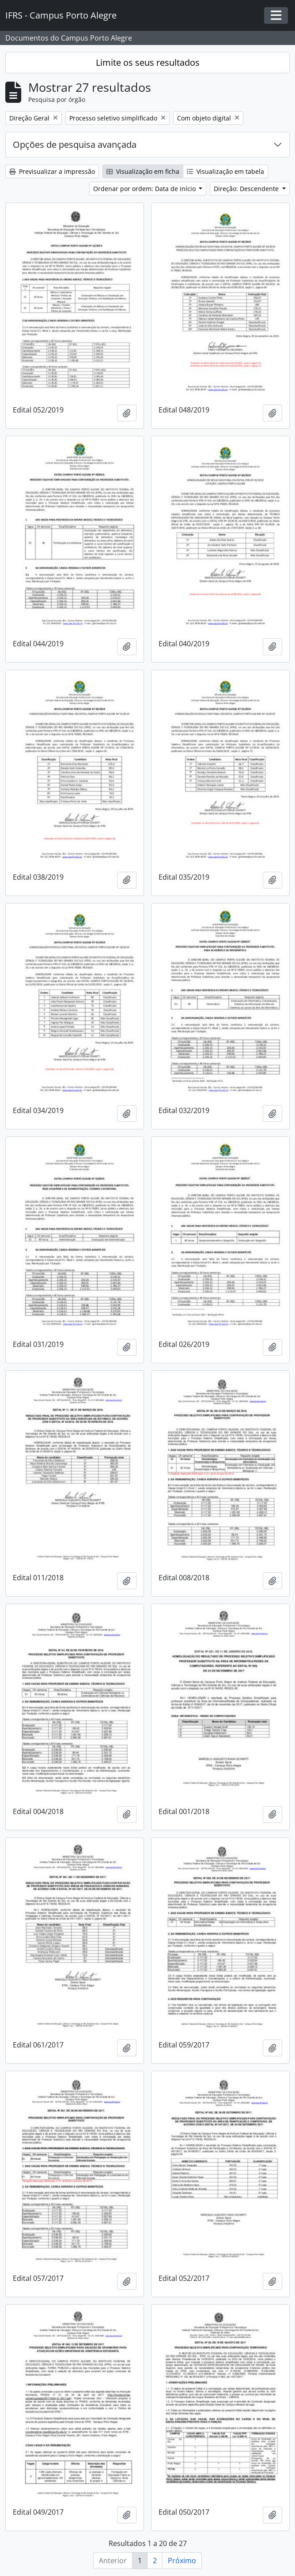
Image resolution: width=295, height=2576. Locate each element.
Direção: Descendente (247, 188)
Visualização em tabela (225, 171)
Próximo (182, 2560)
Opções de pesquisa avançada (74, 144)
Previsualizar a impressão (52, 171)
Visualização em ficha (142, 171)
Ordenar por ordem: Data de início (145, 188)
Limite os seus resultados (148, 62)
